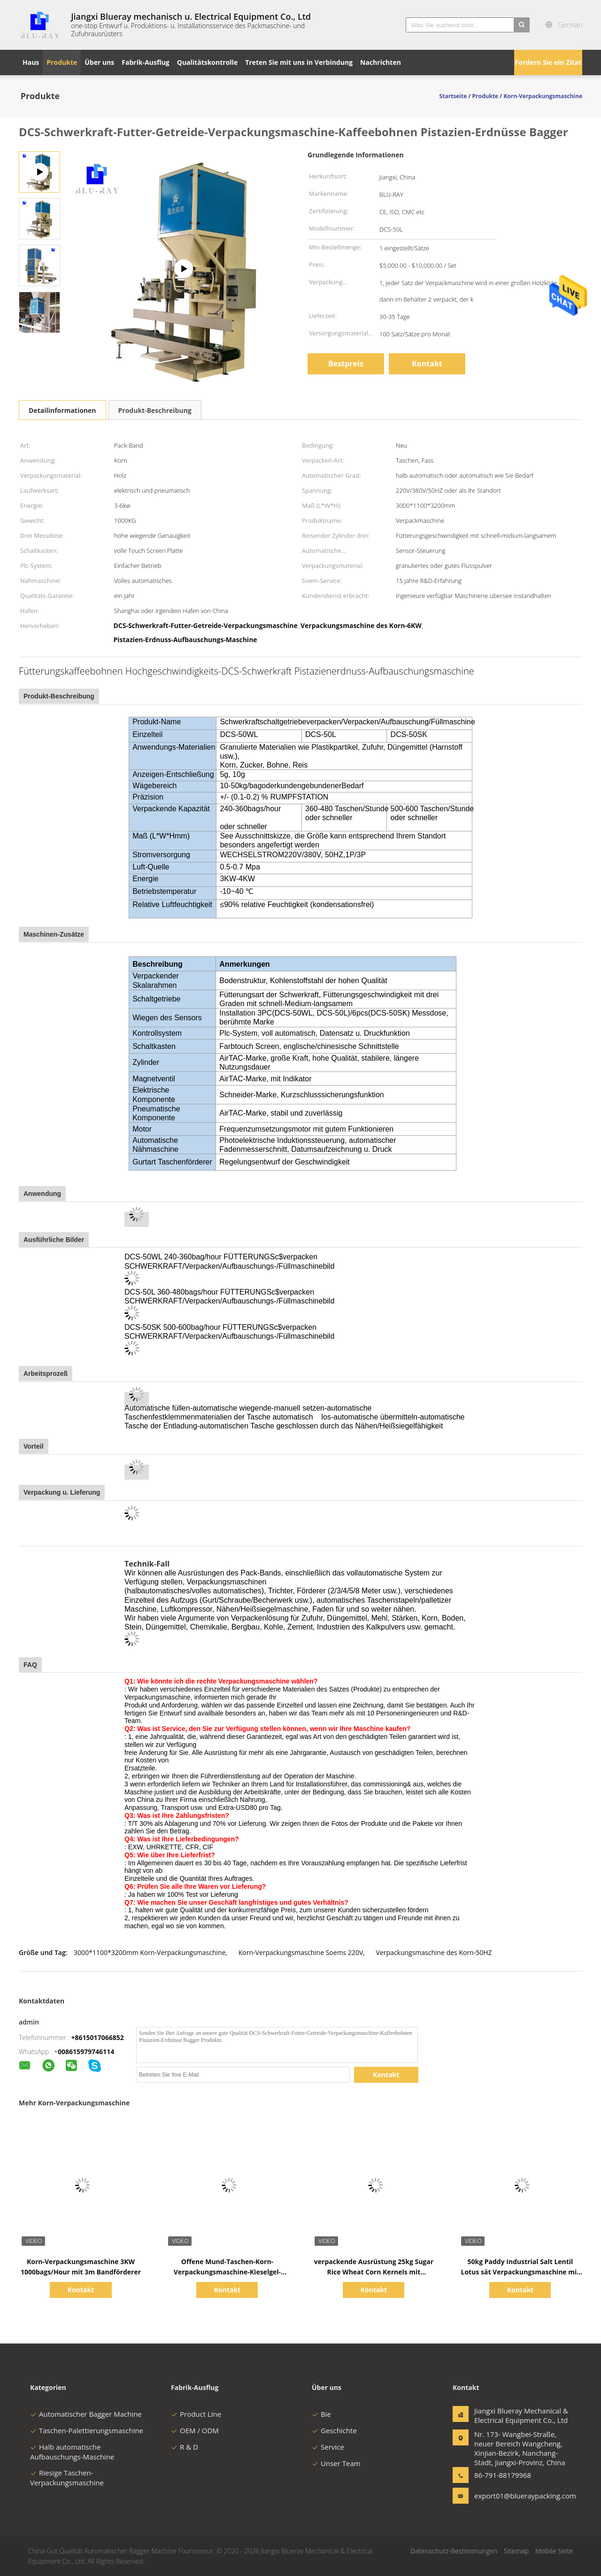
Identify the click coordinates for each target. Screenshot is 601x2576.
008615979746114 (86, 2051)
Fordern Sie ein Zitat (548, 62)
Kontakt (427, 363)
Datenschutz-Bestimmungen (453, 2550)
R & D (184, 2447)
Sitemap (516, 2550)
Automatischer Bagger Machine (86, 2414)
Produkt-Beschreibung (155, 410)
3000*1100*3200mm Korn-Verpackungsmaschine (149, 1952)
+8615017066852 (97, 2037)
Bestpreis (345, 363)
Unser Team (336, 2463)
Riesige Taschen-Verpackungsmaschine (67, 2477)
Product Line (196, 2414)
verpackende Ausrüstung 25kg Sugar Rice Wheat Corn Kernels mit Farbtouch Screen (373, 2272)
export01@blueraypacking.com (503, 2495)
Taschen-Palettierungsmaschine (86, 2430)
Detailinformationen (62, 410)
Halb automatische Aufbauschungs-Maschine (72, 2451)
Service (328, 2447)
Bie (321, 2414)
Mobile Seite (554, 2550)
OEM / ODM (195, 2430)
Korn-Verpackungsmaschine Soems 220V (301, 1952)
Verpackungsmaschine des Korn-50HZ (434, 1952)
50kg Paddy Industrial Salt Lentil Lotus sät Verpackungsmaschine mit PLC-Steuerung (520, 2272)
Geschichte (334, 2430)
